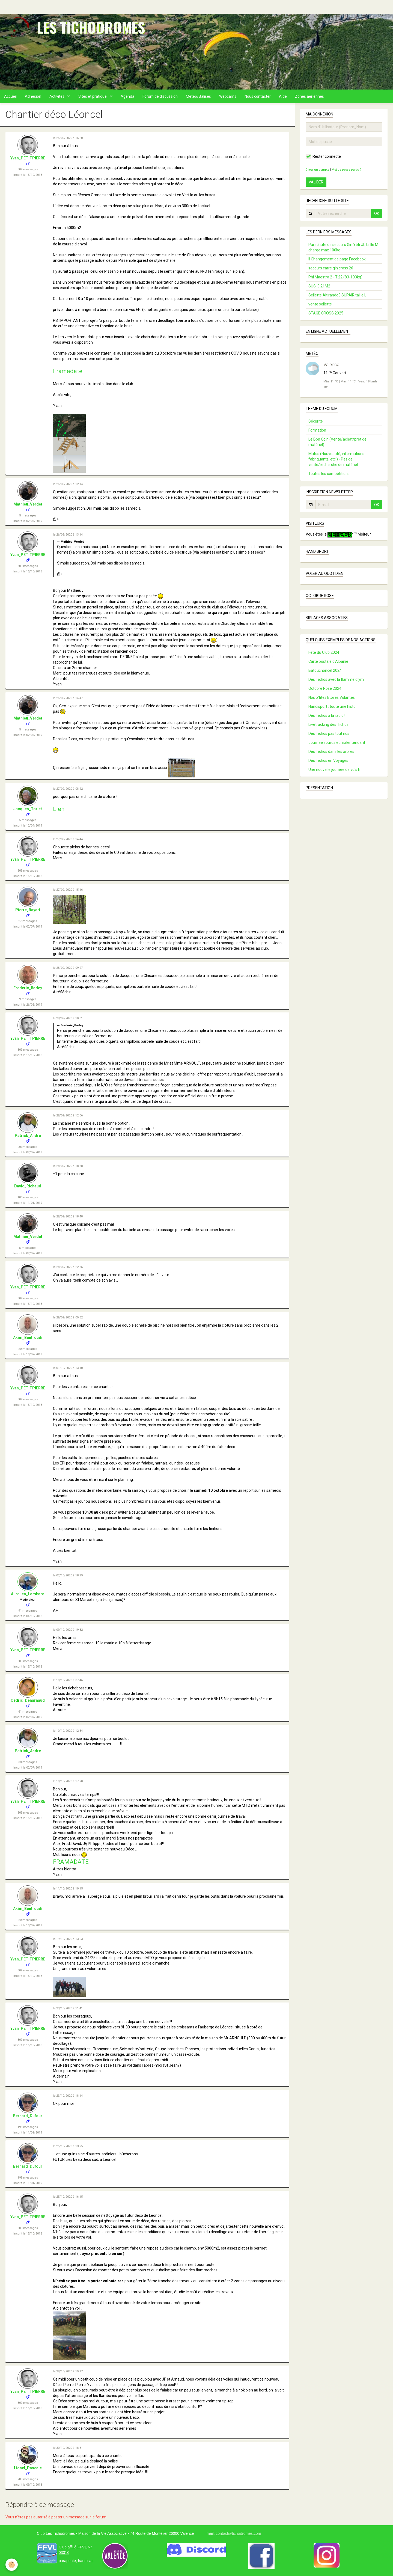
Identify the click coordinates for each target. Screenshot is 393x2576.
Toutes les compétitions (329, 473)
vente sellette (320, 304)
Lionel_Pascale (28, 2468)
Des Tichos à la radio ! (326, 715)
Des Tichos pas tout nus (328, 733)
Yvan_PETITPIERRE (27, 158)
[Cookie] (11, 2565)
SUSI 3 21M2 (319, 286)
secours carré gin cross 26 (330, 268)
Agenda (127, 96)
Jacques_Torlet (27, 809)
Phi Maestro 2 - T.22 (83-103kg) (335, 277)
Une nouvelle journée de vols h (334, 769)
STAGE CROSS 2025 (325, 313)
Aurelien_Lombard (27, 1594)
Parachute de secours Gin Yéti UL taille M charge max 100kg (343, 247)
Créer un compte (317, 169)
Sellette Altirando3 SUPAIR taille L (337, 295)
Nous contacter (258, 96)
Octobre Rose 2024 (324, 688)
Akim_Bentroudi (27, 1337)
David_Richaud (27, 1186)
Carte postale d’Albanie (328, 661)
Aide (283, 96)
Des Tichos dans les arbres (331, 751)
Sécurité (315, 421)
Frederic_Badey (27, 988)
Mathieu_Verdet (27, 504)
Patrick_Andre (28, 1135)
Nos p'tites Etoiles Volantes (331, 697)
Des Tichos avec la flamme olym (336, 679)
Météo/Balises (198, 96)
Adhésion (33, 96)
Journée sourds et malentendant (336, 742)
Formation (317, 430)
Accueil (10, 96)
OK (376, 213)
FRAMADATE (71, 1861)
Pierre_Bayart (27, 910)
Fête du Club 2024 (323, 652)
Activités (57, 96)
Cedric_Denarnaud (28, 1700)
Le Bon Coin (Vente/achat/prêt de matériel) (337, 442)
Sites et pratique (93, 96)
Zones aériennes (309, 96)
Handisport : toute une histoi (332, 706)
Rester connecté (323, 156)
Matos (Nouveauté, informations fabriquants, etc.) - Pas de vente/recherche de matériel (336, 459)
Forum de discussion (160, 96)
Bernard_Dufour (27, 2116)
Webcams (227, 96)
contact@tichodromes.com (238, 2533)
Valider (316, 182)
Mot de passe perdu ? (346, 169)
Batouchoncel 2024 (325, 670)
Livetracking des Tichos (328, 724)
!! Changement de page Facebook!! (337, 259)
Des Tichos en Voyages (328, 760)
